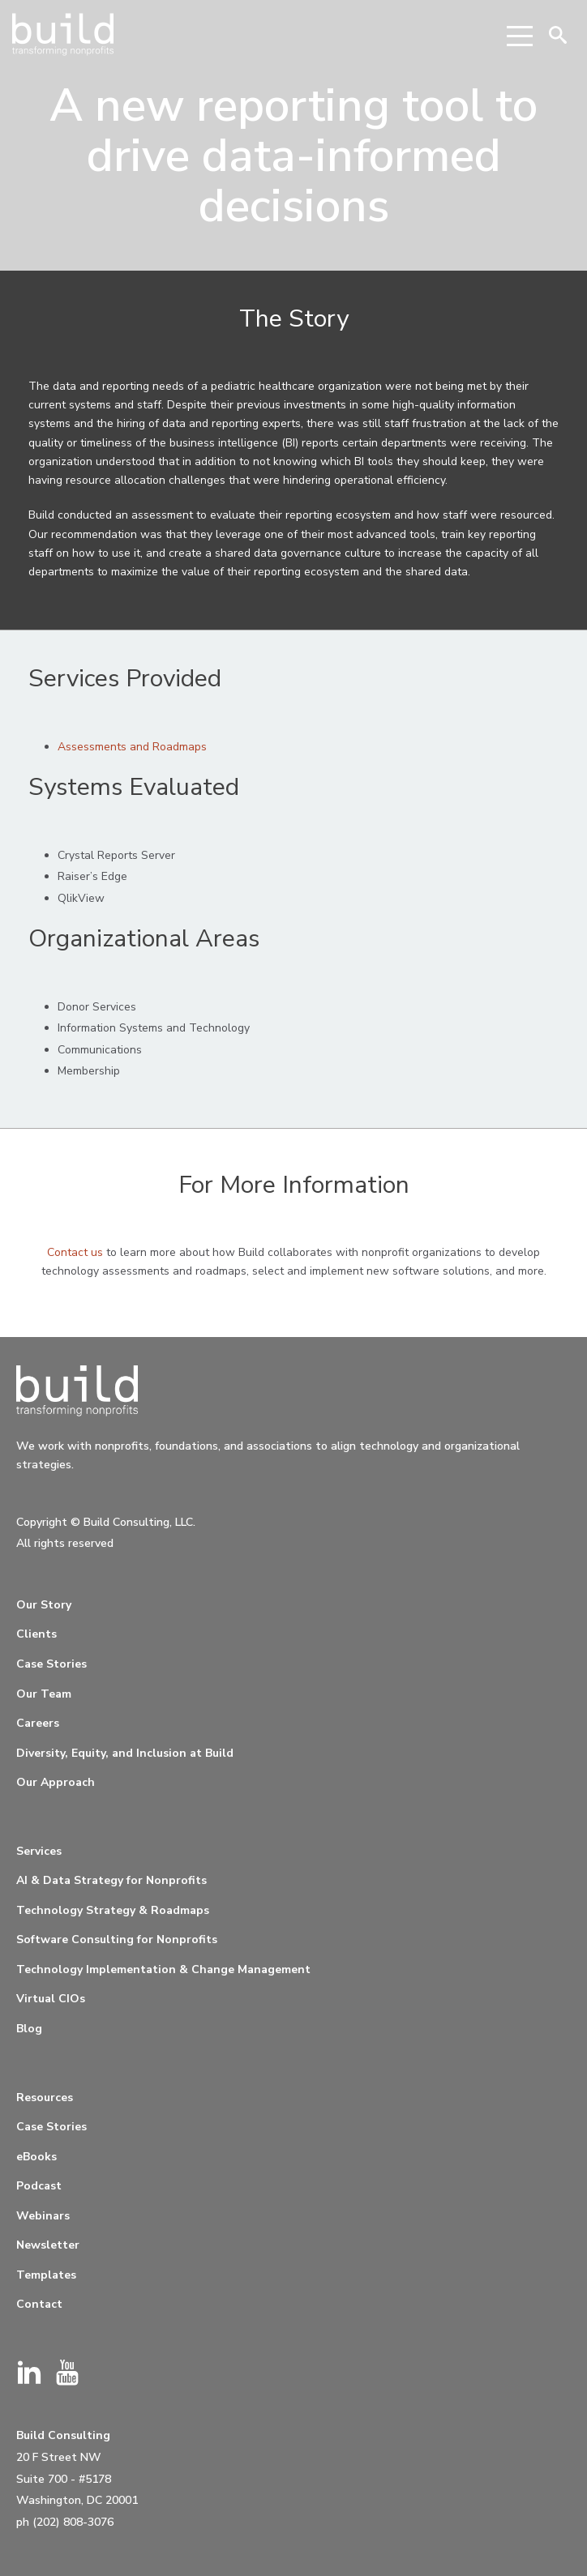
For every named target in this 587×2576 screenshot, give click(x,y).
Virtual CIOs (50, 1998)
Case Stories (51, 1664)
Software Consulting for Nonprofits (116, 1939)
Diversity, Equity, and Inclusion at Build (125, 1753)
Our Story (43, 1605)
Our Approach (55, 1782)
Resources (44, 2097)
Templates (46, 2275)
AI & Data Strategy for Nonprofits (111, 1880)
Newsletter (47, 2245)
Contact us (75, 1252)
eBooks (36, 2156)
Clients (36, 1634)
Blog (29, 2028)
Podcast (39, 2186)
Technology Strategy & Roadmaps (112, 1910)
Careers (37, 1723)
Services (39, 1851)
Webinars (43, 2216)
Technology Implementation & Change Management (163, 1969)
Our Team (43, 1694)
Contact (39, 2304)
